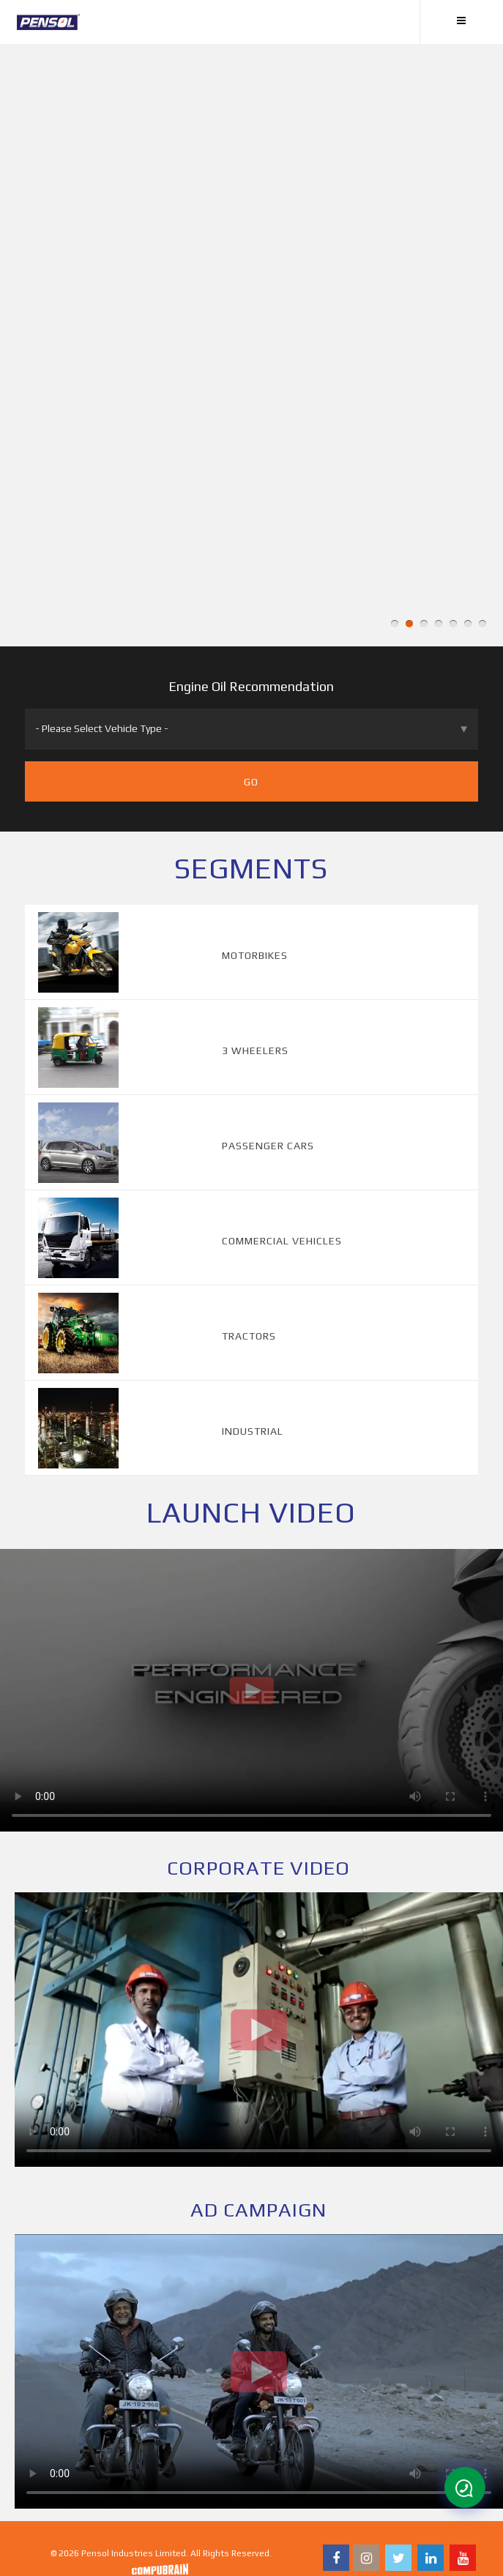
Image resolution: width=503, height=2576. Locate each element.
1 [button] (395, 624)
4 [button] (438, 624)
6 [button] (468, 624)
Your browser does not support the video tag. (251, 1690)
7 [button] (482, 624)
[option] (251, 345)
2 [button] (409, 624)
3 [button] (424, 624)
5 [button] (453, 624)
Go (251, 782)
